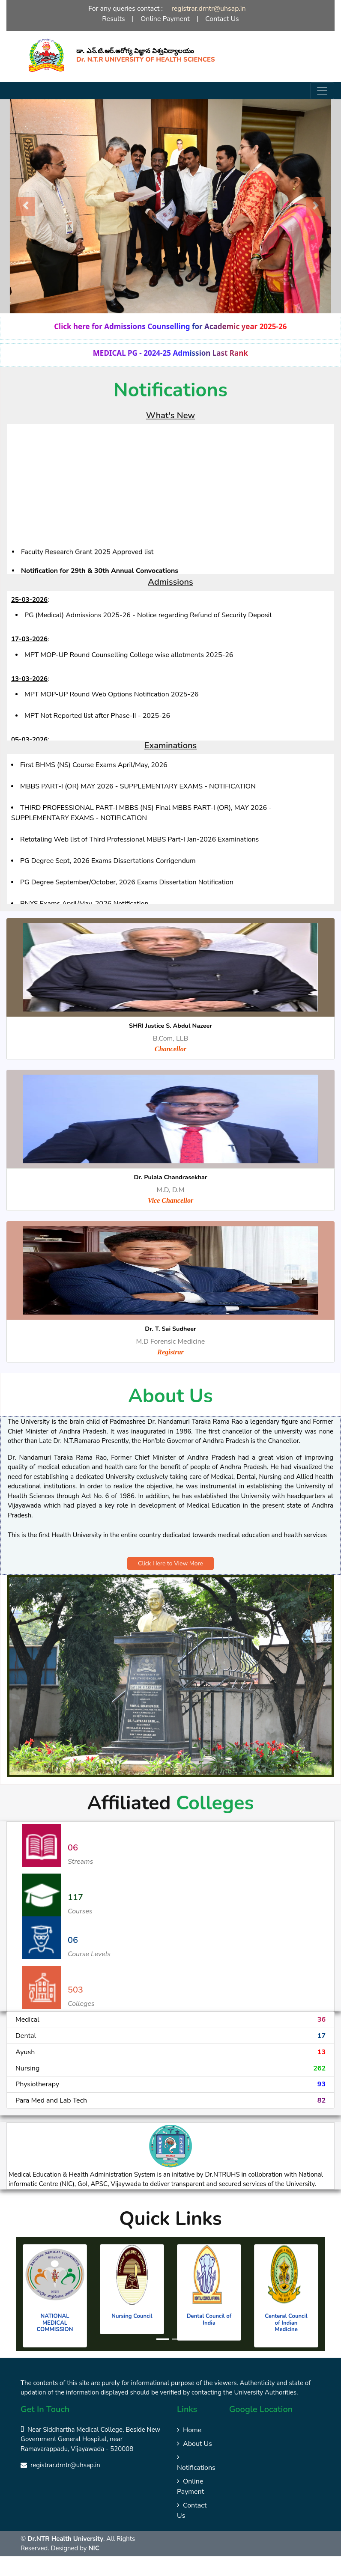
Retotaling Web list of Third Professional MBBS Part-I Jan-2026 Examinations (139, 839)
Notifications (196, 2463)
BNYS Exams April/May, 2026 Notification (84, 903)
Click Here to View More (170, 1563)
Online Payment (165, 19)
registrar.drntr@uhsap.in (208, 8)
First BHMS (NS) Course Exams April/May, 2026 (94, 765)
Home (189, 2430)
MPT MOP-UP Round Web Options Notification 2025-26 (111, 694)
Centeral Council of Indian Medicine (286, 2322)
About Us (194, 2443)
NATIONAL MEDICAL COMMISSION (55, 2322)
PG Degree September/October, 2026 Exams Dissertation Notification (126, 882)
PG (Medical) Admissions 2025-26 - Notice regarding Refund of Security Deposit (148, 615)
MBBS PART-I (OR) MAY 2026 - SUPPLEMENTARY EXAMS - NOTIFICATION (138, 786)
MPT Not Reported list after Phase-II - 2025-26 (97, 715)
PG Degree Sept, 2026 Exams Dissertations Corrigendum (108, 861)
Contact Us (222, 19)
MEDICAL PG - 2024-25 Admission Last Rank (170, 353)
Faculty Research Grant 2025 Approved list (87, 569)
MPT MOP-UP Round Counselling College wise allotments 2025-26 (128, 655)
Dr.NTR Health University (65, 2538)
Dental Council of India (209, 2319)
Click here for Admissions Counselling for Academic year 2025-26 (170, 326)
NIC (93, 2548)
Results (113, 19)
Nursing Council (132, 2316)
